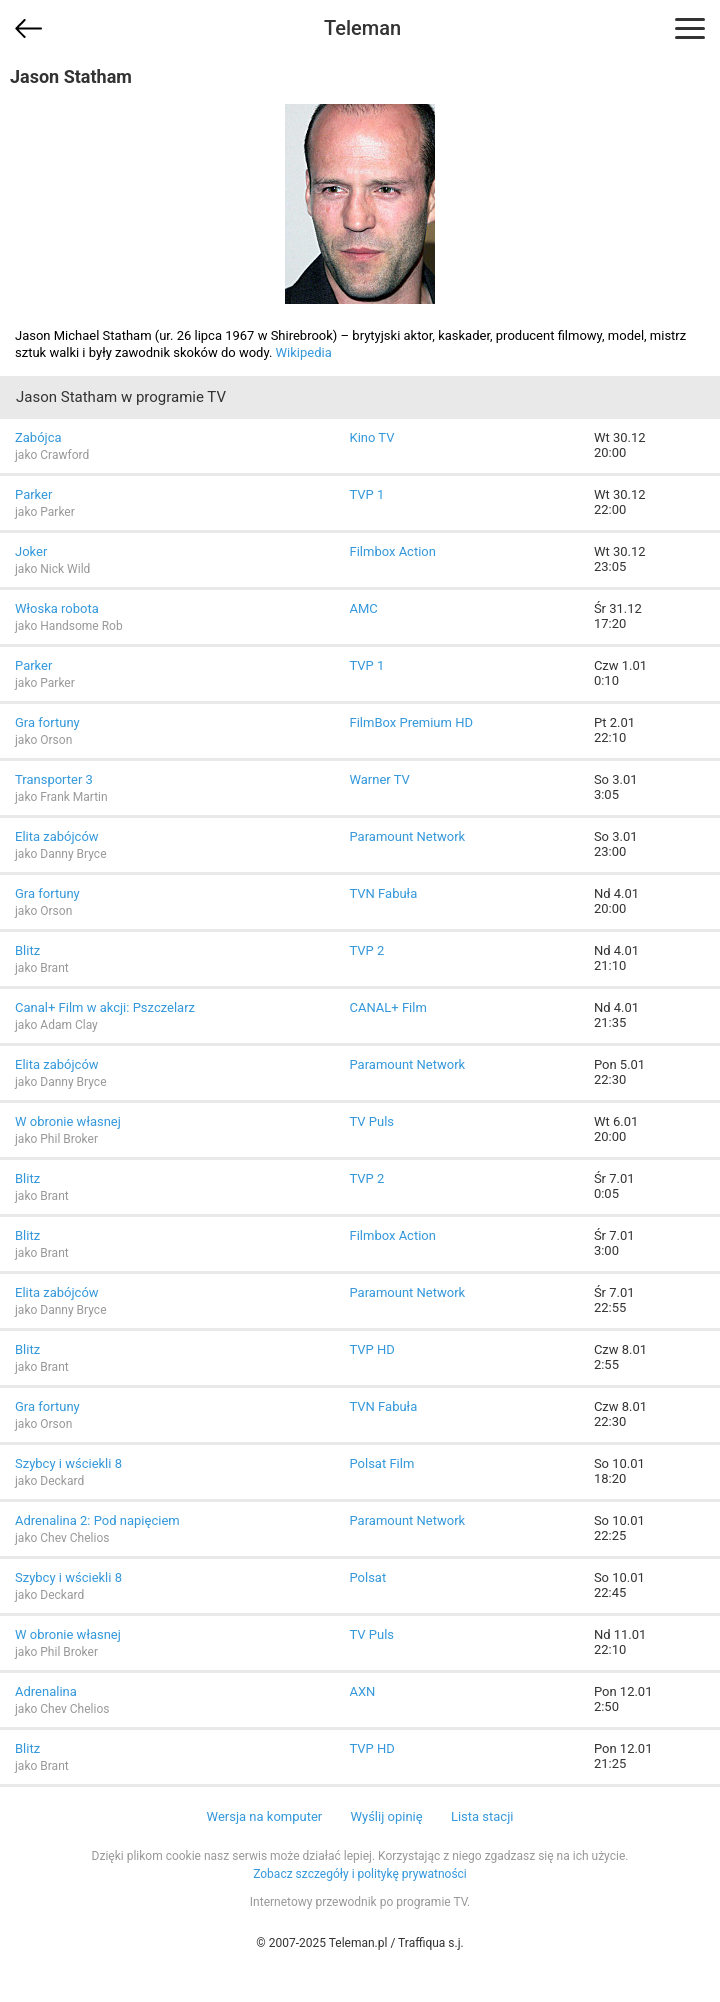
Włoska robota (57, 608)
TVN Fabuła (383, 893)
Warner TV (379, 779)
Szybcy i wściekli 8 (68, 1463)
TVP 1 (366, 494)
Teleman (362, 28)
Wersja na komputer (265, 1816)
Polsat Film (381, 1463)
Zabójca (38, 437)
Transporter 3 (54, 779)
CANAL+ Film (387, 1007)
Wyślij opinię (386, 1816)
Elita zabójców (57, 836)
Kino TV (371, 437)
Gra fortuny (47, 722)
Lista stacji (482, 1816)
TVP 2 (366, 950)
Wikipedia (304, 352)
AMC (363, 608)
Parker (33, 494)
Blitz (27, 950)
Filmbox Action (392, 551)
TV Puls (371, 1121)
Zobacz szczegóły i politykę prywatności (360, 1874)
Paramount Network (407, 836)
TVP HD (371, 1349)
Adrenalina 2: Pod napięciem (97, 1520)
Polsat (367, 1577)
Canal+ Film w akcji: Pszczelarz (105, 1007)
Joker (31, 551)
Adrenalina (46, 1691)
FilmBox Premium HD (411, 722)
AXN (362, 1691)
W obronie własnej (68, 1121)
